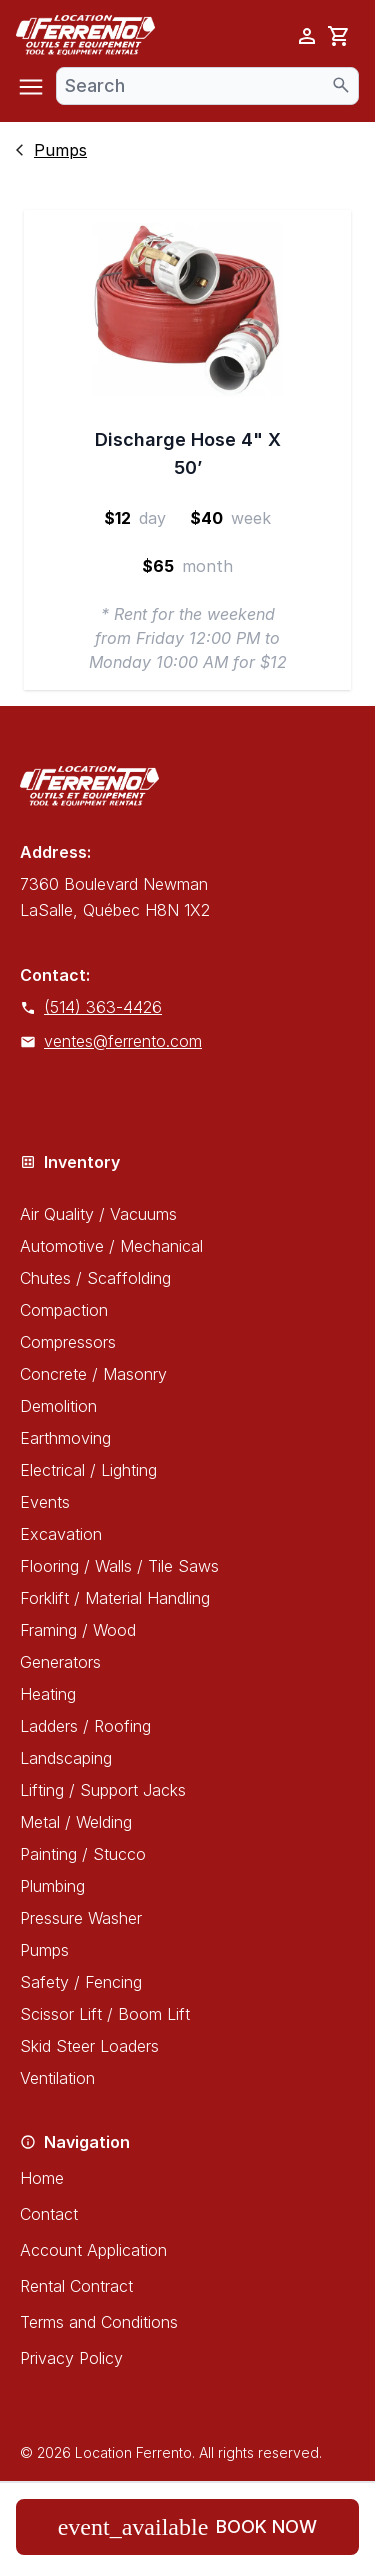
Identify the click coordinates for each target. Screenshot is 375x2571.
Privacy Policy (71, 2358)
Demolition (58, 1406)
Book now (188, 2527)
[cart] (339, 36)
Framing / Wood (78, 1630)
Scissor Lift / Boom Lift (105, 2014)
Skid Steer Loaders (89, 2046)
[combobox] (207, 86)
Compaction (64, 1310)
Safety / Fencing (81, 1982)
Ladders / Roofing (85, 1726)
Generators (60, 1662)
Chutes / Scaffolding (95, 1278)
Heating (48, 1694)
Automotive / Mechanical (111, 1246)
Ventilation (57, 2078)
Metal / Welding (76, 1822)
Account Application (93, 2250)
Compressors (68, 1342)
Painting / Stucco (83, 1854)
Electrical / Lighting (88, 1470)
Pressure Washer (81, 1918)
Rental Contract (76, 2286)
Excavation (61, 1534)
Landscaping (66, 1758)
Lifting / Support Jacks (103, 1790)
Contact (49, 2214)
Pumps (44, 1950)
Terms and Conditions (99, 2322)
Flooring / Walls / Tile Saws (119, 1566)
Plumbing (52, 1886)
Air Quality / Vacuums (98, 1214)
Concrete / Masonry (93, 1374)
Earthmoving (65, 1438)
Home (42, 2178)
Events (45, 1502)
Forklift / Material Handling (115, 1598)
